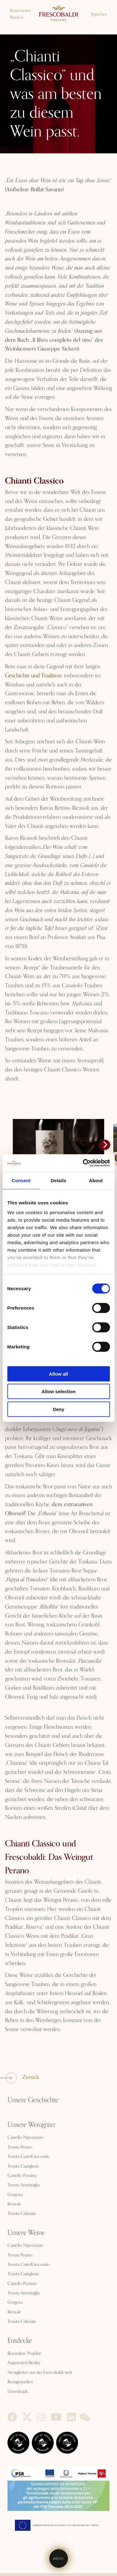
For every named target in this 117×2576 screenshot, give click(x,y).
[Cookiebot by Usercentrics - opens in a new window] (83, 1163)
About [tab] (96, 1180)
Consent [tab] (21, 1180)
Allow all (58, 1373)
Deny (58, 1409)
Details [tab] (58, 1180)
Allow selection (58, 1391)
